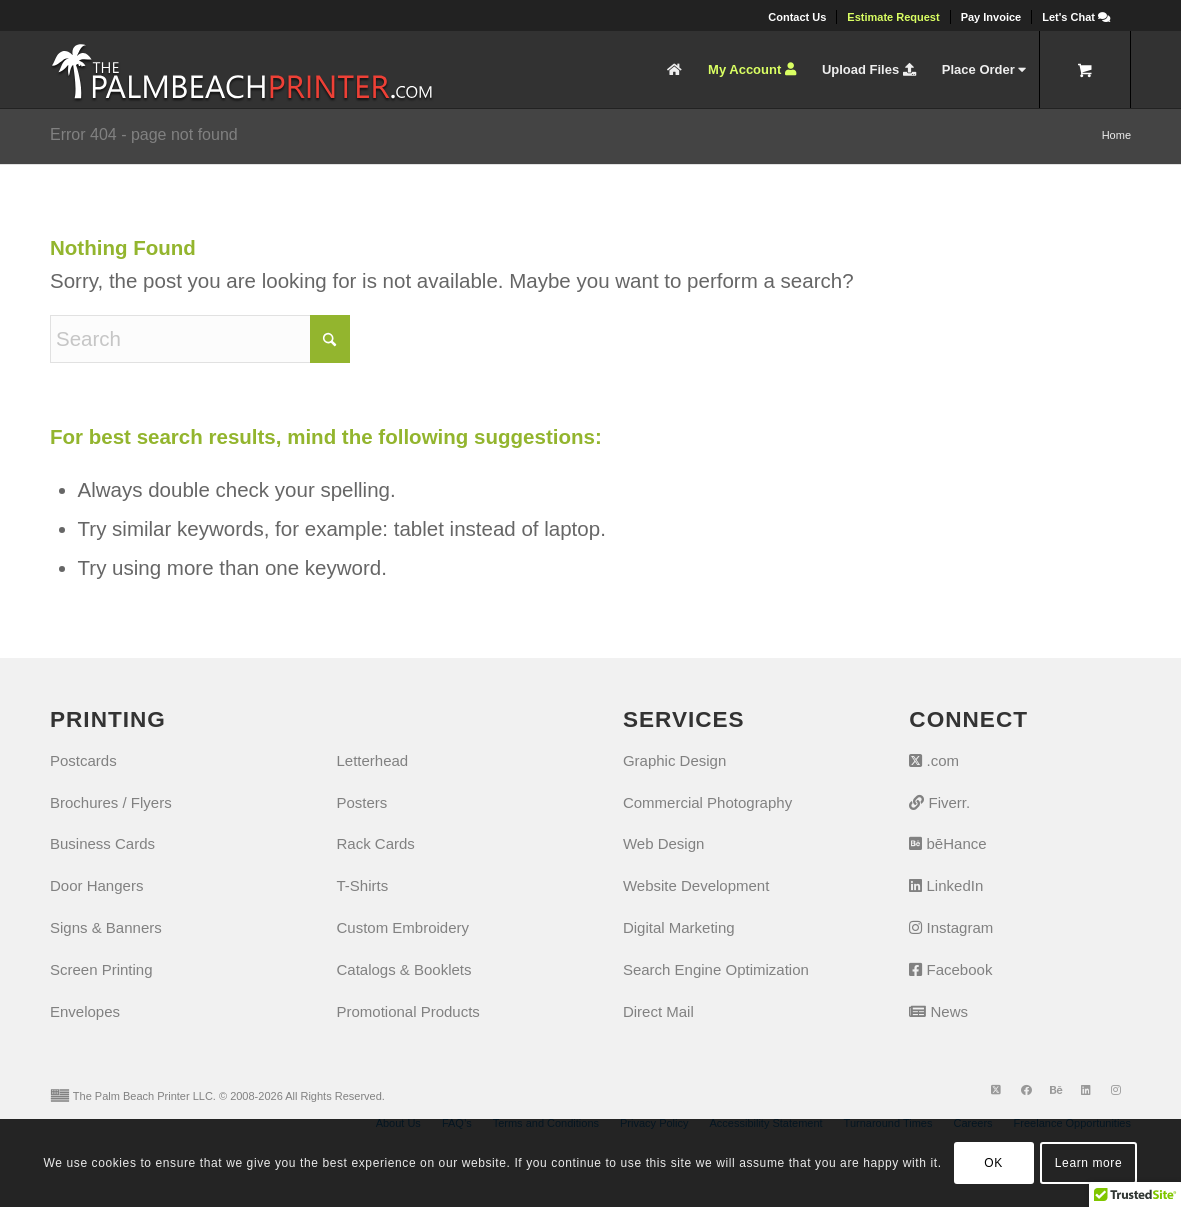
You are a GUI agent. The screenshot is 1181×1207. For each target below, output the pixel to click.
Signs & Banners (106, 927)
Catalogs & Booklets (403, 969)
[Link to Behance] (1056, 1090)
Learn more (1088, 1163)
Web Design (663, 843)
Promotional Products (407, 1011)
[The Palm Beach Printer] (241, 69)
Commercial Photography (707, 802)
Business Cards (102, 843)
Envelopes (85, 1011)
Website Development (696, 885)
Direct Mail (658, 1011)
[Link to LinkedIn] (1086, 1090)
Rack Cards (375, 843)
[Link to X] (996, 1090)
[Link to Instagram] (1116, 1090)
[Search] (200, 339)
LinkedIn (946, 885)
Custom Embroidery (402, 927)
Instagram (951, 927)
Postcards (83, 760)
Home (1116, 135)
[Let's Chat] (1076, 17)
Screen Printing (101, 969)
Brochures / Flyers (111, 802)
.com (934, 760)
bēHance (947, 843)
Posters (361, 802)
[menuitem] (797, 17)
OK (993, 1163)
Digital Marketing (679, 927)
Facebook (950, 969)
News (938, 1011)
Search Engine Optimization (716, 969)
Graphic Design (674, 760)
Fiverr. (939, 802)
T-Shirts (362, 885)
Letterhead (372, 760)
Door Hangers (96, 885)
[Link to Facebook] (1026, 1090)
